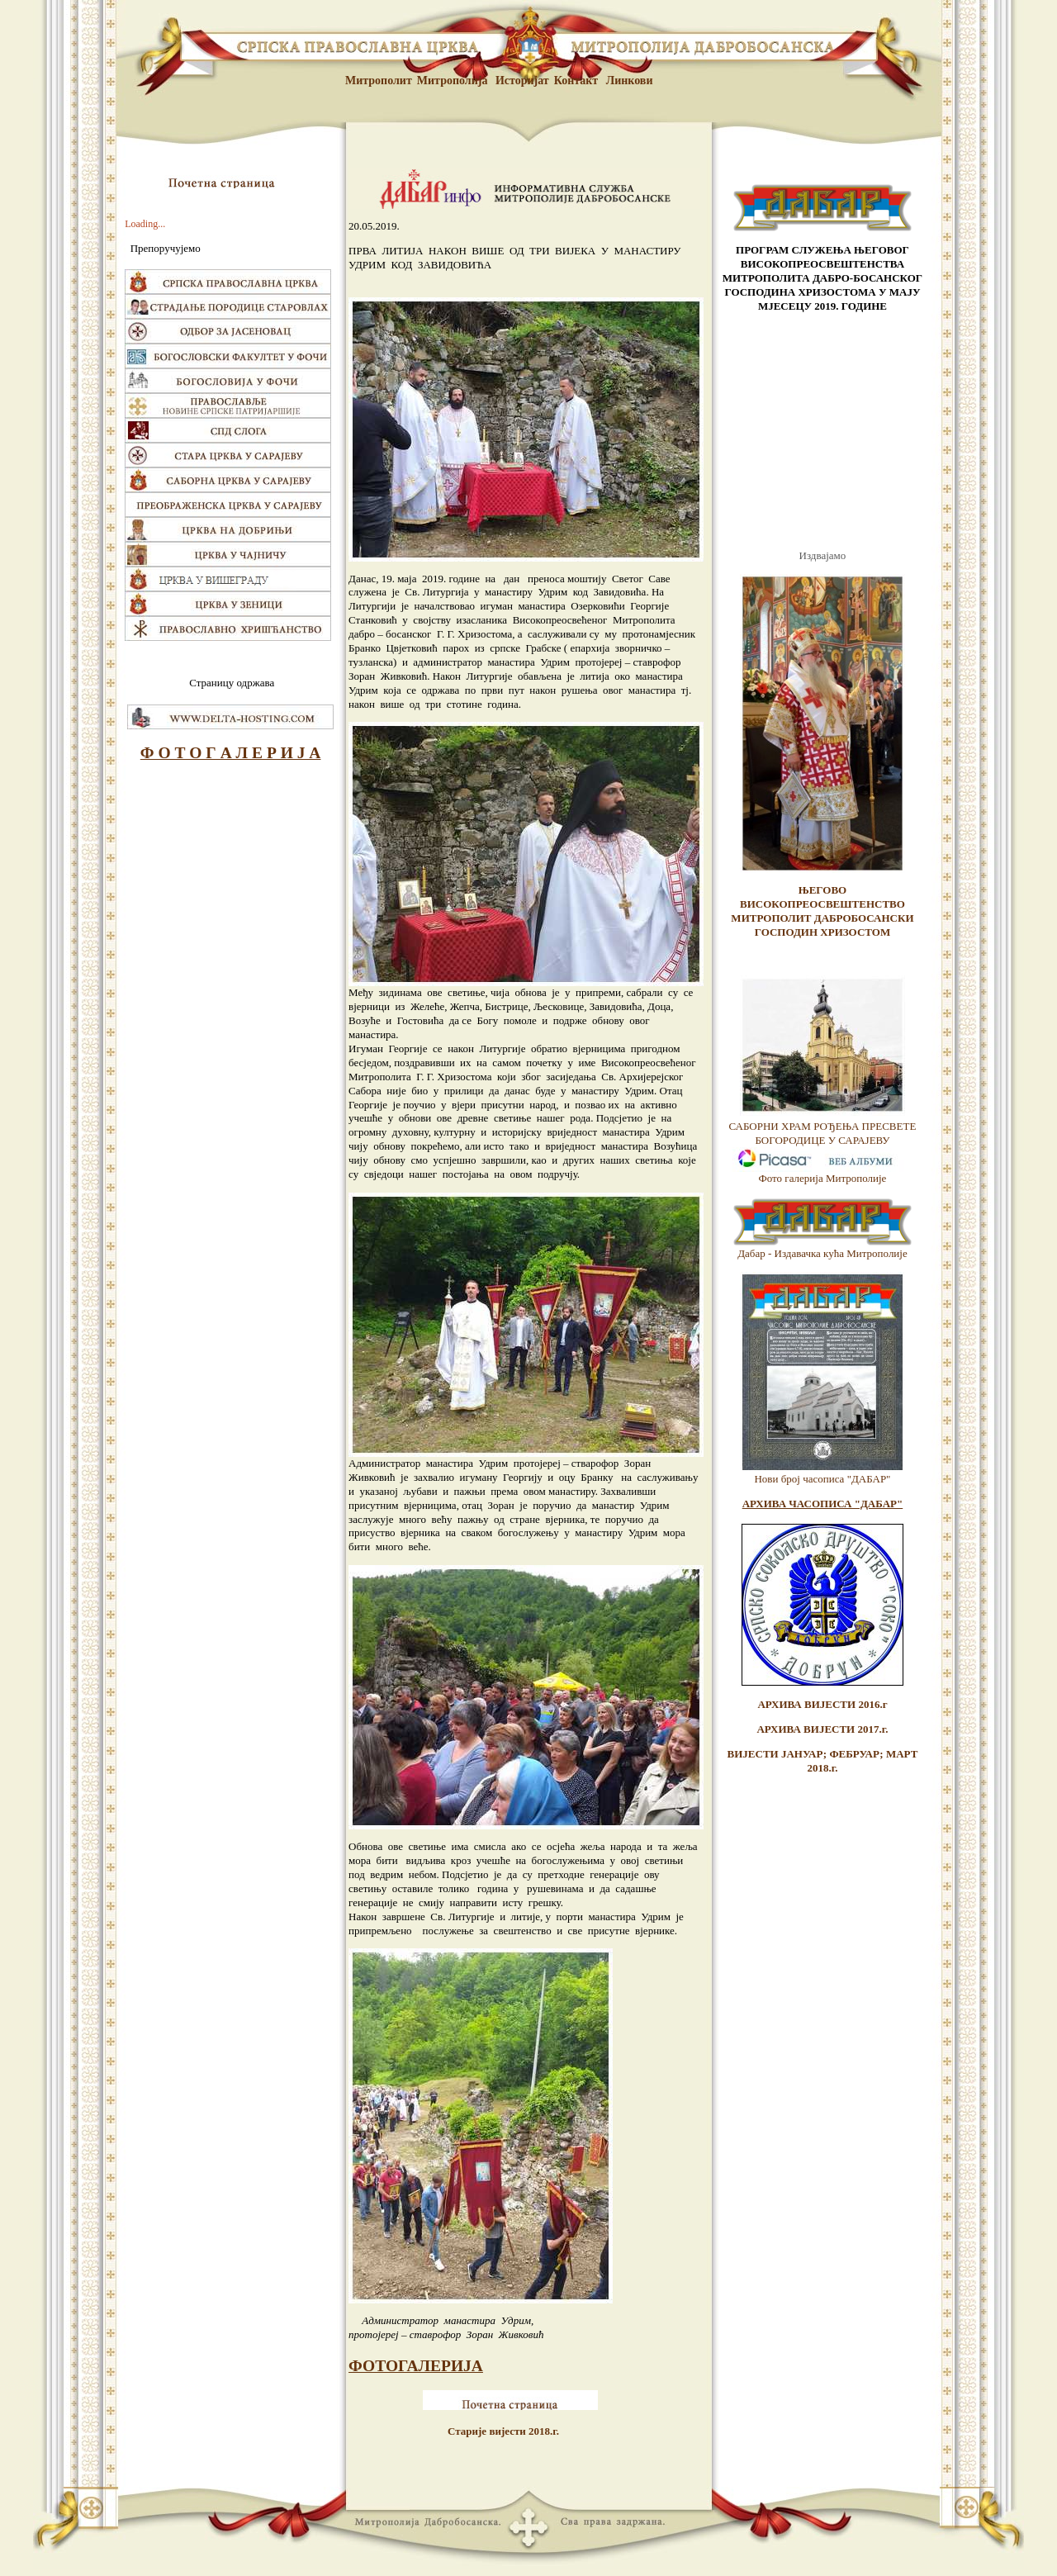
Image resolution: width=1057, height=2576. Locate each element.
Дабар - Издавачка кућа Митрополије (822, 1253)
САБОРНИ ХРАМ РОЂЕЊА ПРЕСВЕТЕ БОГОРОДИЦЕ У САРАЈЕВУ (823, 1133)
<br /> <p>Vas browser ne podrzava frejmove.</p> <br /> (822, 431)
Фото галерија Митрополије (823, 1178)
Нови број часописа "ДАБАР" (822, 1479)
